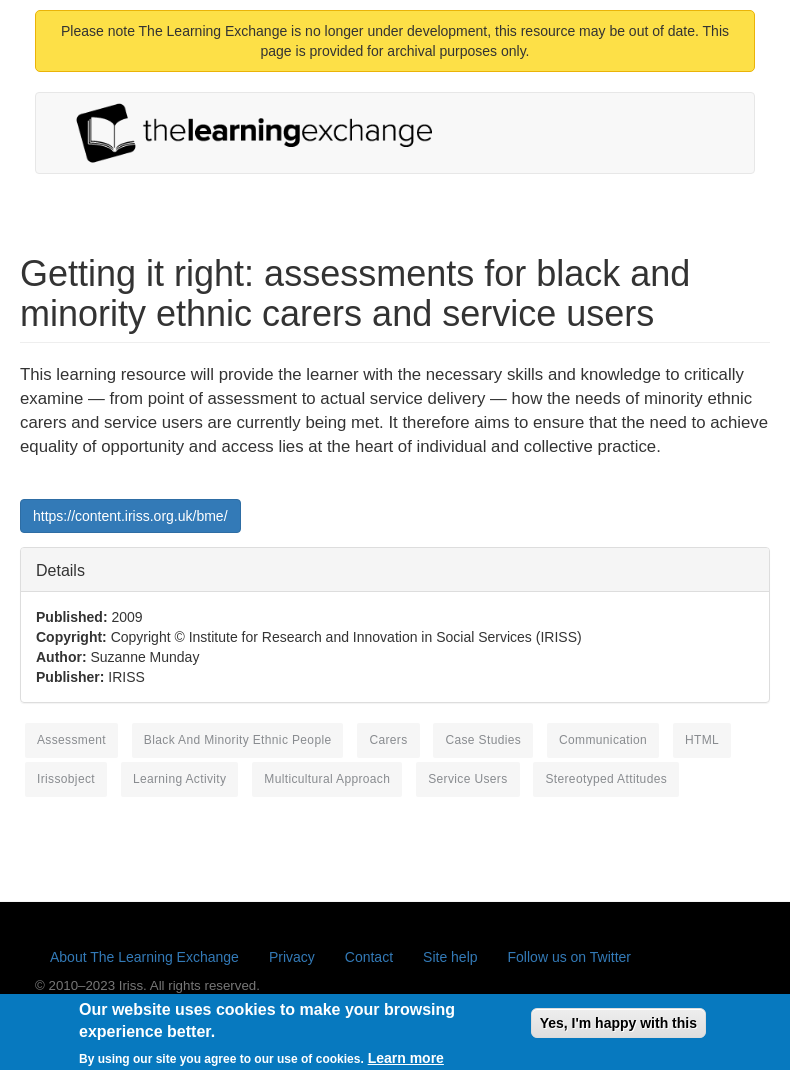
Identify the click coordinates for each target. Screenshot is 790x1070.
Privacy (292, 957)
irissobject (66, 779)
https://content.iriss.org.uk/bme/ (130, 516)
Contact (369, 957)
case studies (483, 740)
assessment (71, 740)
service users (467, 779)
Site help (450, 957)
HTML (702, 740)
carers (388, 740)
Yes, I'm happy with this (618, 1028)
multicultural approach (327, 779)
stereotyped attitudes (606, 779)
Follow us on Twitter (569, 957)
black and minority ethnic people (238, 740)
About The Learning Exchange (144, 957)
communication (603, 740)
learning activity (180, 779)
